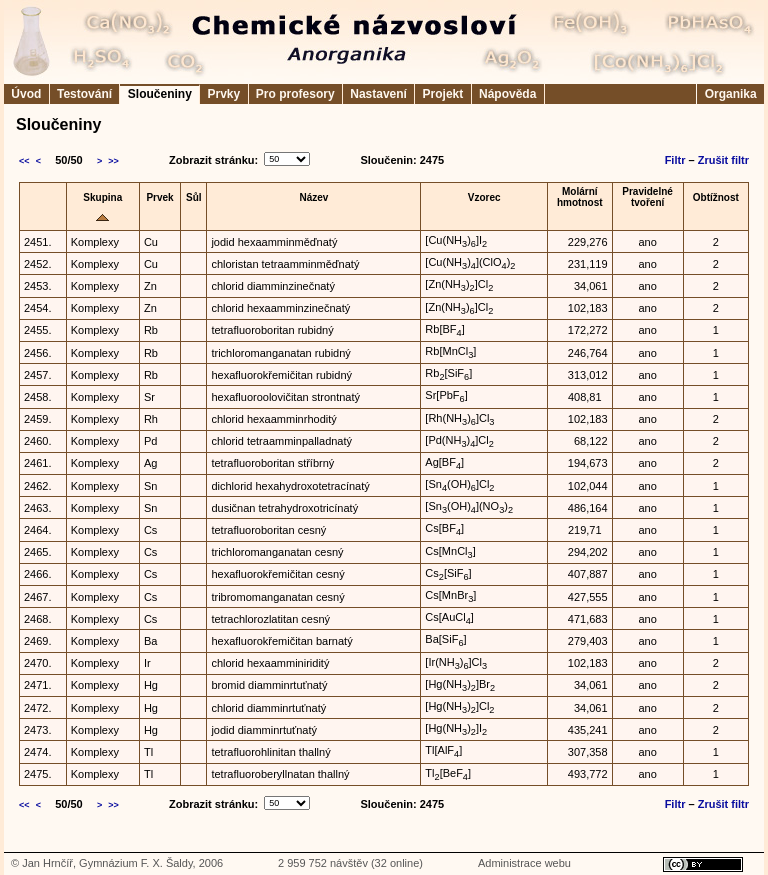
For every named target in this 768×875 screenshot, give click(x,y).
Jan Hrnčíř (47, 863)
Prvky (223, 94)
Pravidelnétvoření (647, 197)
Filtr (675, 160)
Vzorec (484, 197)
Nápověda (508, 94)
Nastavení (378, 94)
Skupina (102, 197)
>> (113, 161)
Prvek (159, 197)
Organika (730, 94)
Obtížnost (716, 197)
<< (24, 161)
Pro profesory (295, 94)
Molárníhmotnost (580, 197)
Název (313, 197)
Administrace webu (524, 863)
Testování (85, 94)
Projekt (442, 94)
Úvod (26, 94)
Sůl (194, 197)
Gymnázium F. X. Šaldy (136, 863)
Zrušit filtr (723, 160)
